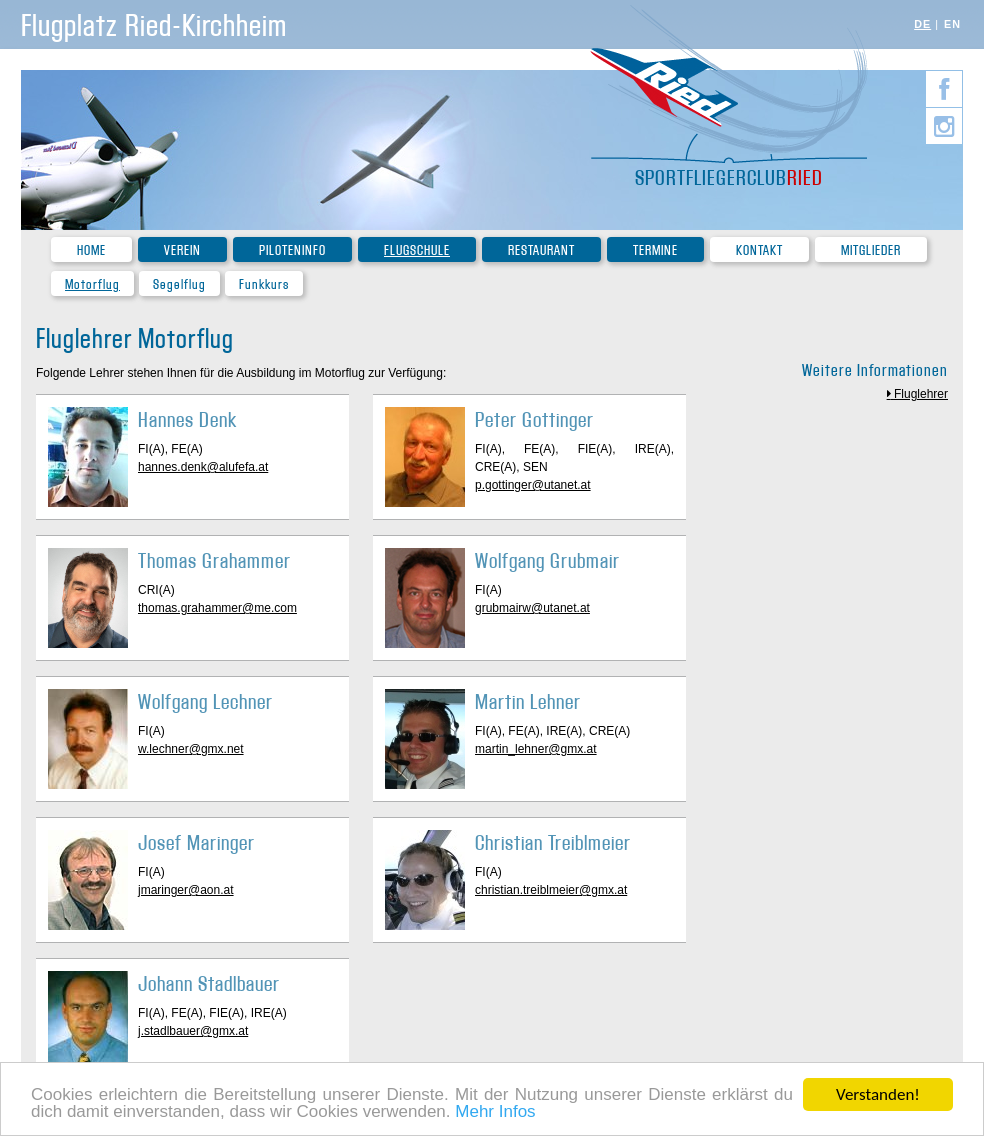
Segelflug (179, 284)
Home (91, 250)
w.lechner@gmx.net (191, 749)
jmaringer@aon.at (186, 890)
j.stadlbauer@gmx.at (193, 1031)
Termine (655, 250)
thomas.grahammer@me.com (217, 608)
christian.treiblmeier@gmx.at (551, 890)
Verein (182, 250)
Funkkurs (264, 284)
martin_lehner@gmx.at (536, 749)
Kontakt (759, 250)
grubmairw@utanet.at (532, 608)
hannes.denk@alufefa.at (203, 467)
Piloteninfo (292, 250)
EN (952, 24)
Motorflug (92, 284)
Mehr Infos (495, 1113)
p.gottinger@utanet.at (533, 485)
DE (922, 24)
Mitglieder (871, 250)
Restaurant (541, 250)
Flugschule (417, 250)
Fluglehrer (921, 394)
